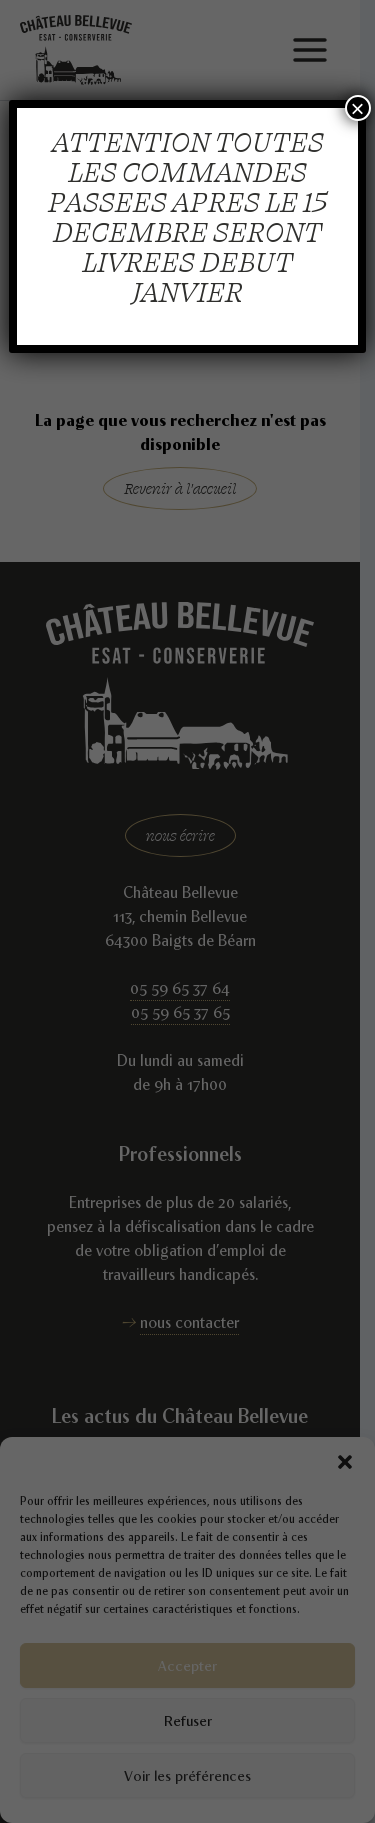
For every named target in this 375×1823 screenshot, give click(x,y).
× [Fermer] (358, 108)
